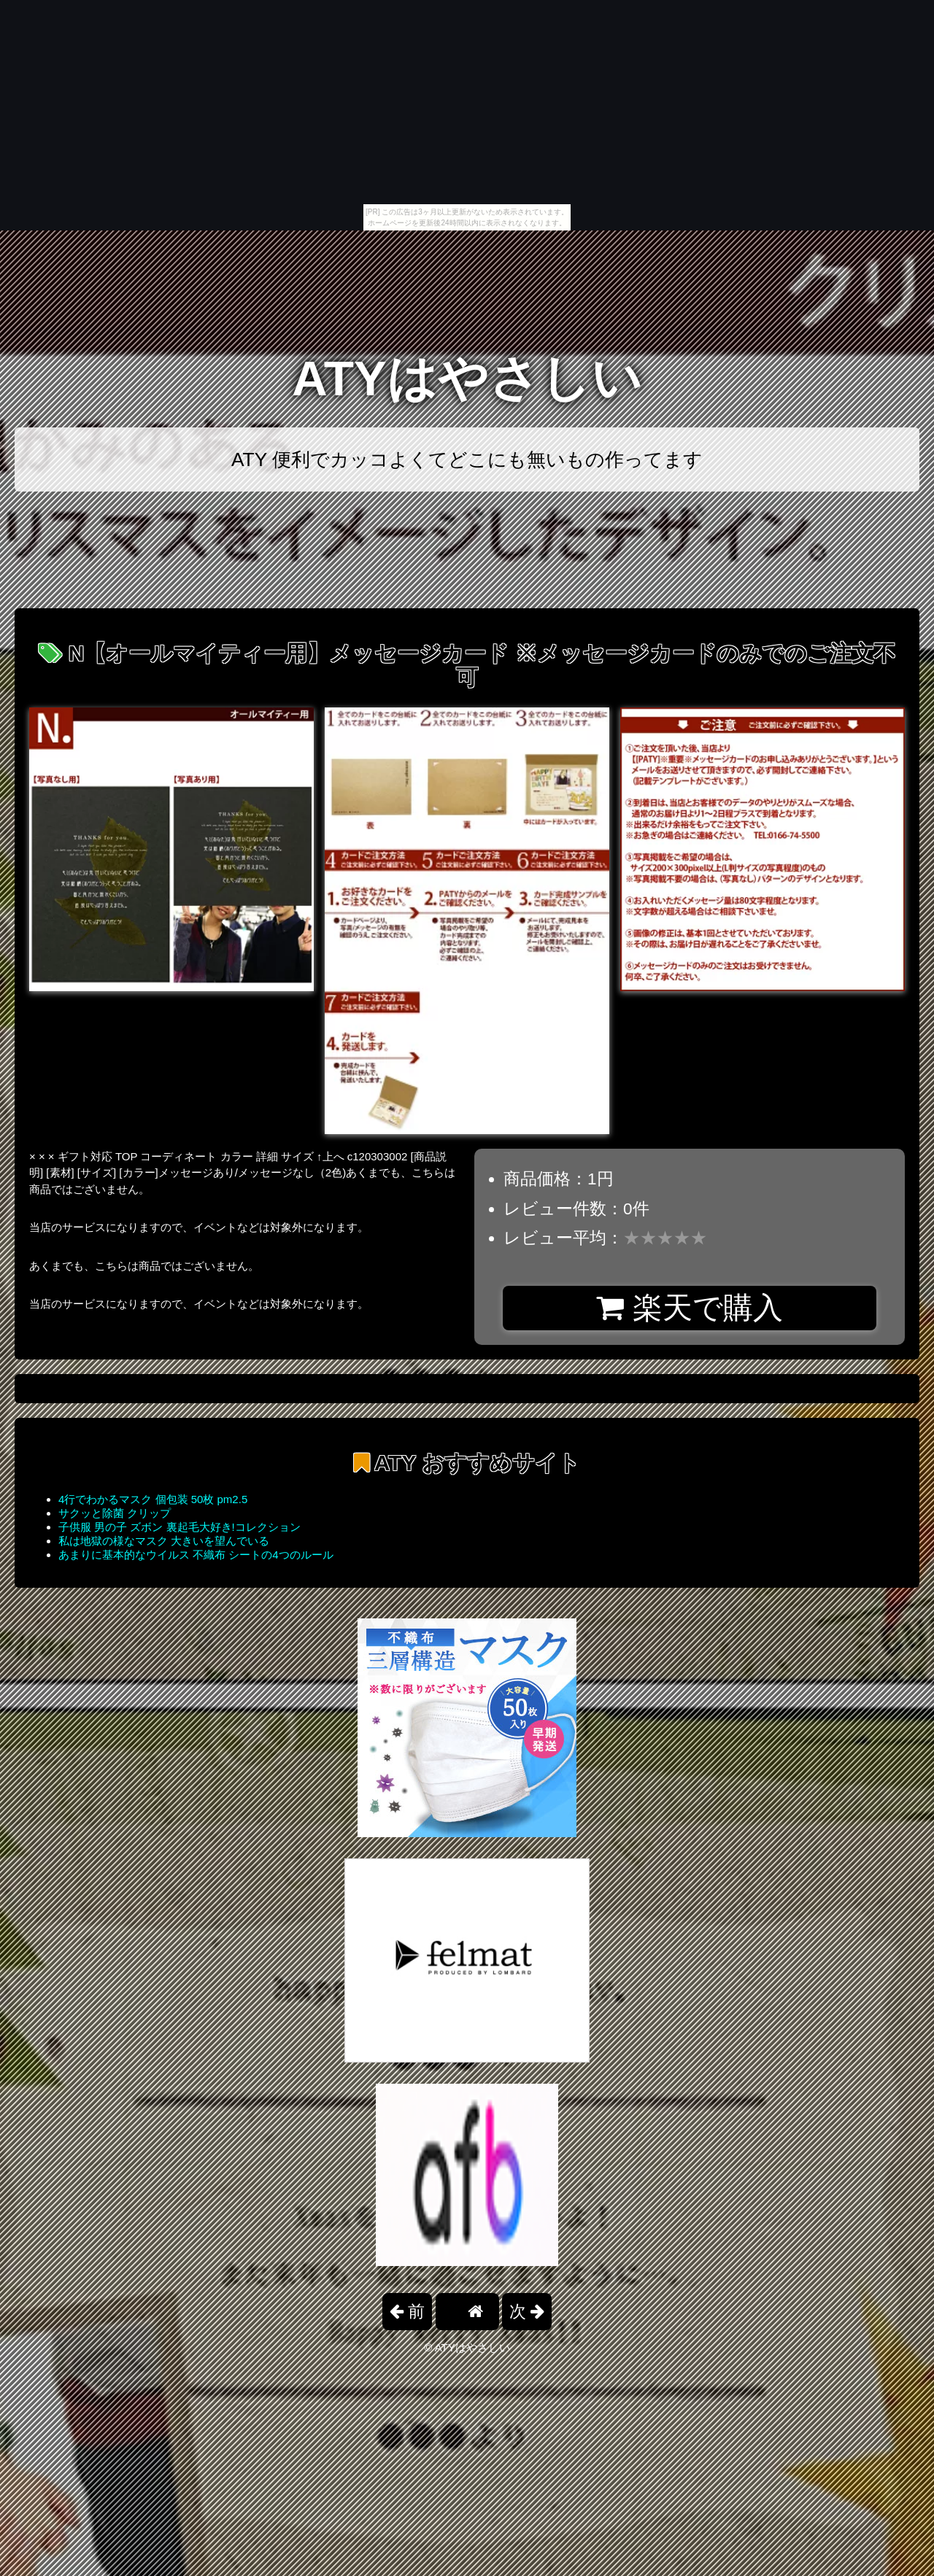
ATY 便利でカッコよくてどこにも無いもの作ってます (467, 459)
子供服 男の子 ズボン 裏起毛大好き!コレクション (179, 1527)
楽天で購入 (689, 1307)
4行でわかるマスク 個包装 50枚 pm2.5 (152, 1499)
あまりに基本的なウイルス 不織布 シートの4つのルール (195, 1554)
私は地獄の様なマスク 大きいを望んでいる (163, 1541)
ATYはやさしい (467, 378)
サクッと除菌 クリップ (114, 1513)
